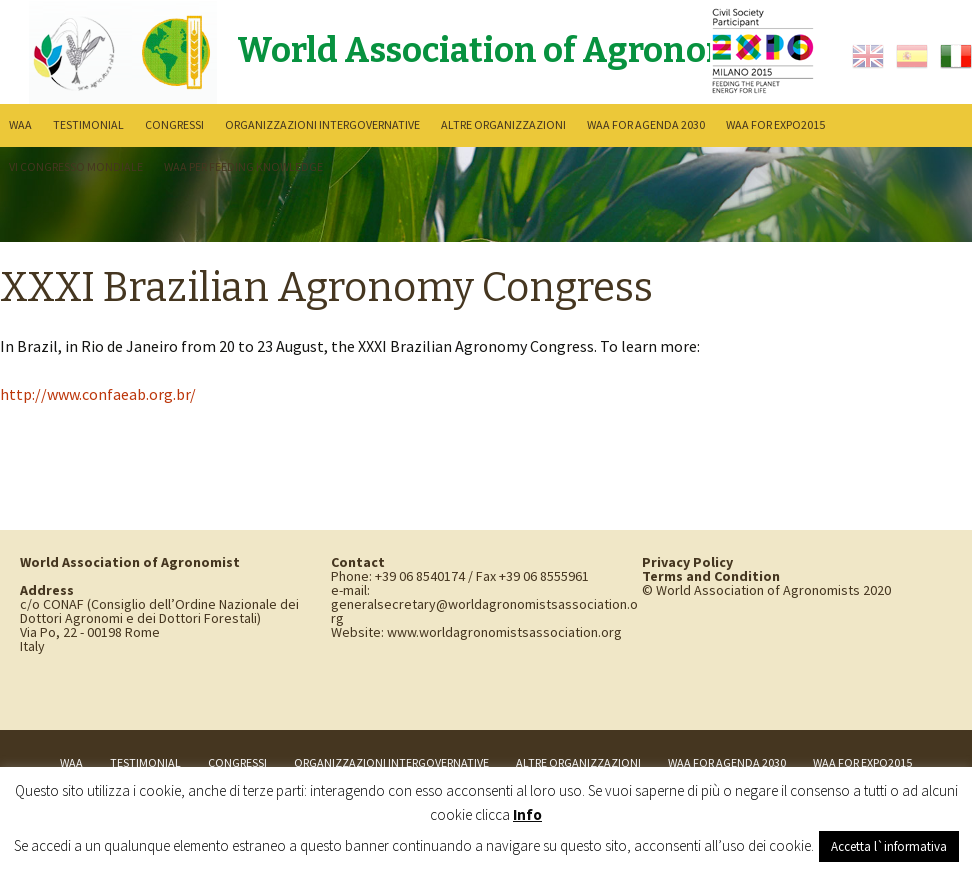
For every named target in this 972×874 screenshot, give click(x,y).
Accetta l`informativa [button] (889, 846)
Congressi (174, 124)
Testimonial (88, 124)
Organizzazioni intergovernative (322, 124)
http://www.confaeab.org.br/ (98, 394)
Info (527, 814)
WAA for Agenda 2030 (646, 124)
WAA (20, 124)
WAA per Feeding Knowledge (243, 166)
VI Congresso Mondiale (76, 166)
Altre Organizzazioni (503, 124)
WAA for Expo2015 (775, 124)
